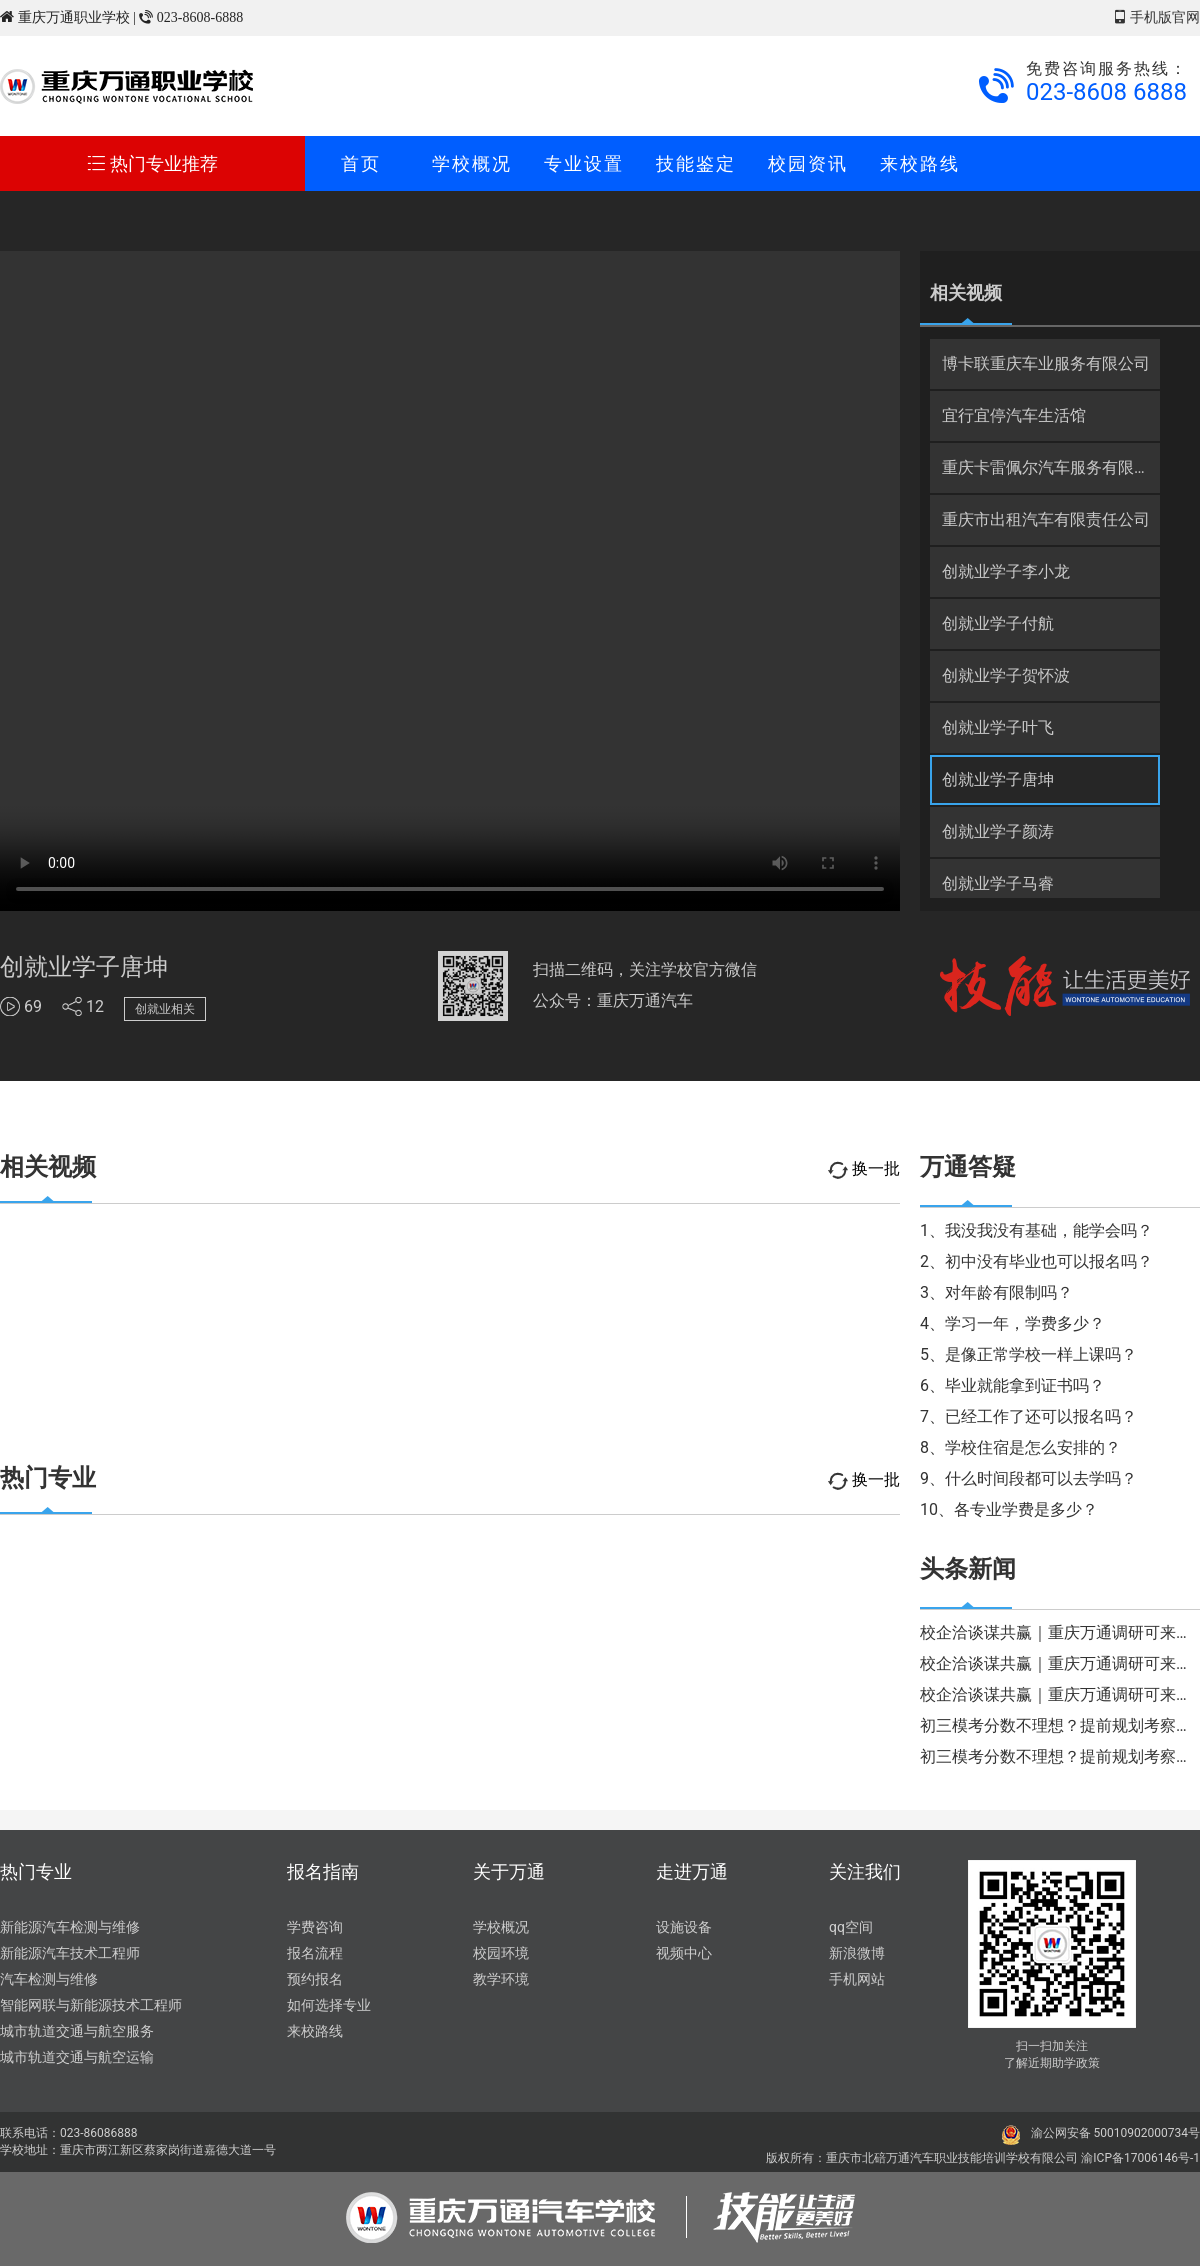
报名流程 (315, 1953)
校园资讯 (808, 163)
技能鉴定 (696, 163)
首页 (361, 163)
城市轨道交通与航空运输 (77, 2057)
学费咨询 (315, 1927)
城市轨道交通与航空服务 (77, 2031)
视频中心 (684, 1953)
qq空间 (851, 1927)
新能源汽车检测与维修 (70, 1927)
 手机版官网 (1157, 17)
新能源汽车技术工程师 (70, 1953)
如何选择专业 (329, 2005)
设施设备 (684, 1927)
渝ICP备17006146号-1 (1140, 2158)
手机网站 (857, 1979)
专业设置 (584, 163)
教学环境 (501, 1979)
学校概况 (472, 163)
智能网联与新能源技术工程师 (91, 2005)
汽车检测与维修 (49, 1979)
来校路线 (920, 163)
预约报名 (315, 1979)
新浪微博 (857, 1953)
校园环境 (501, 1953)
